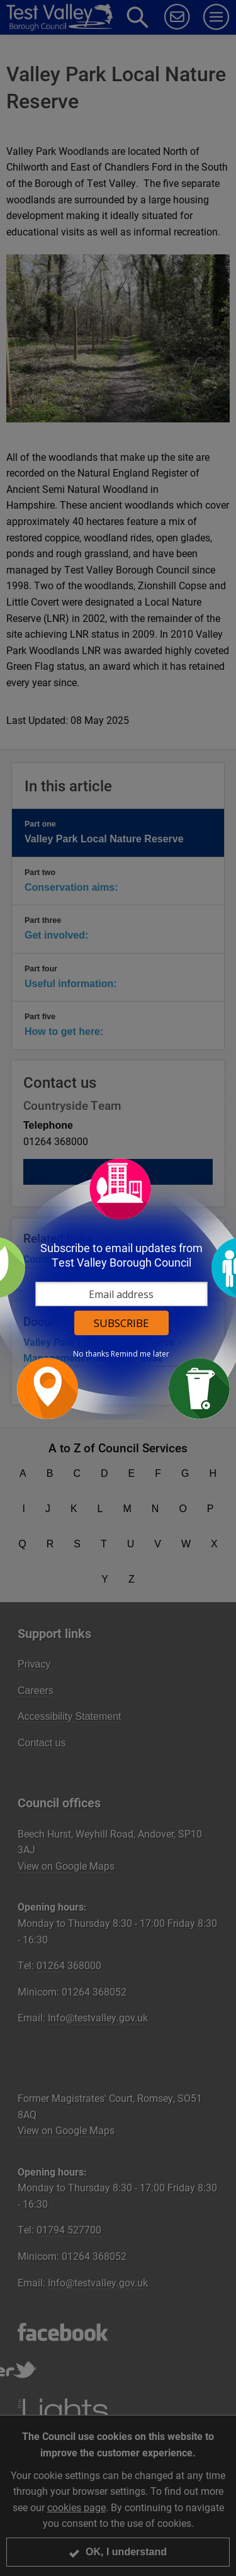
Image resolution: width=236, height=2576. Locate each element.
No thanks (91, 1354)
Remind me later (140, 1354)
